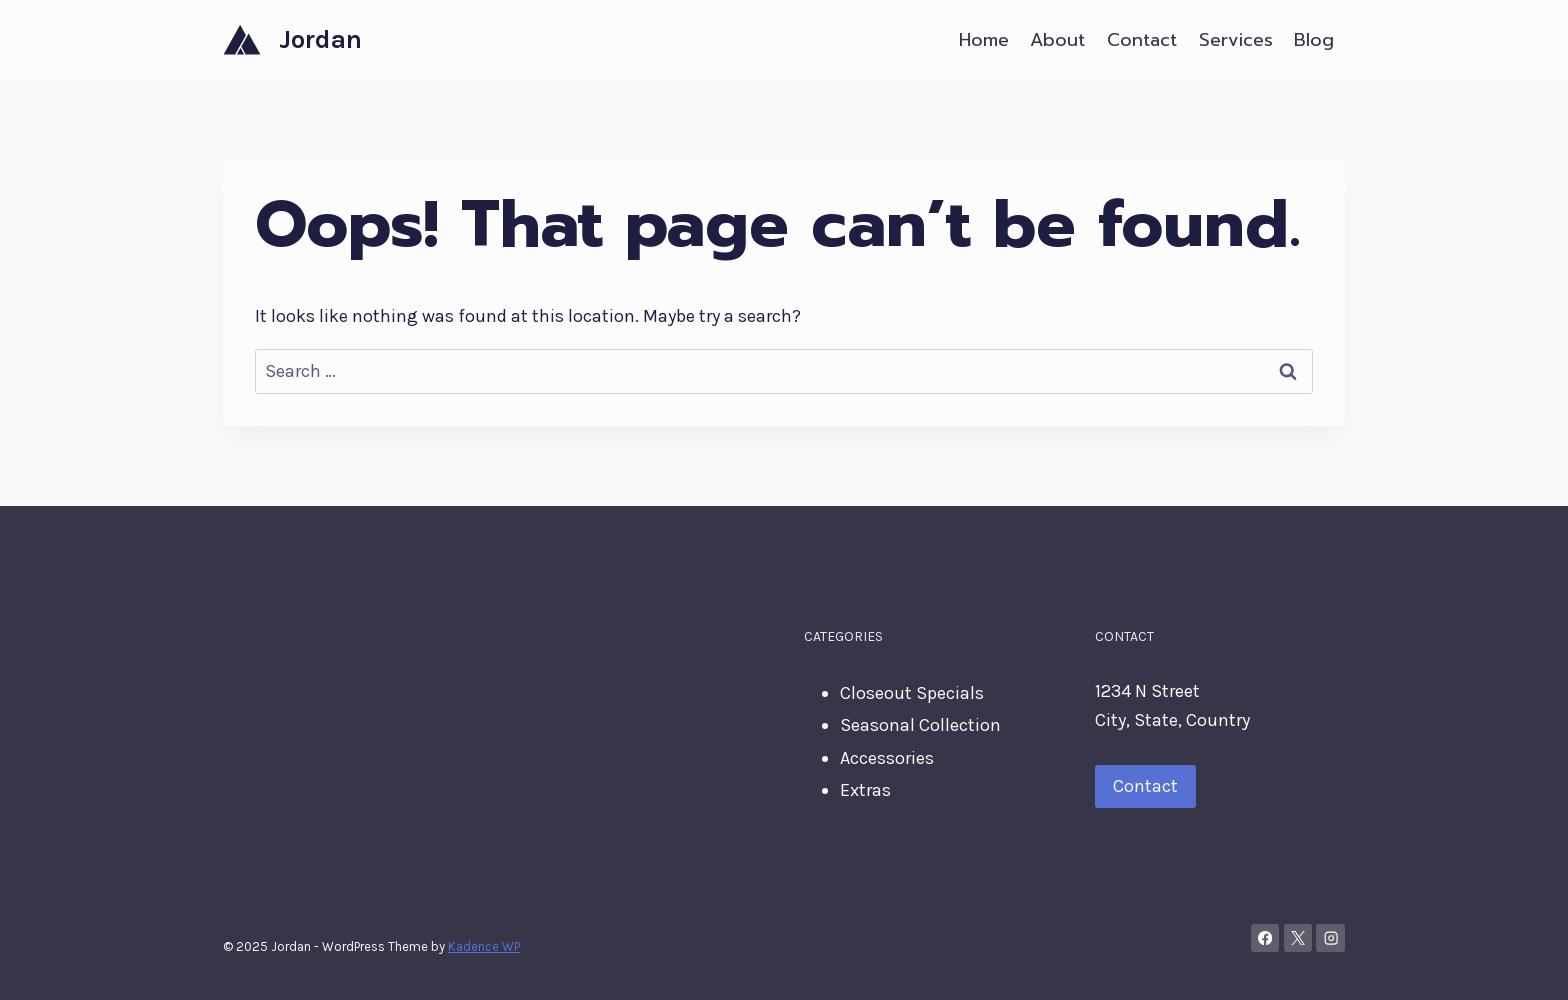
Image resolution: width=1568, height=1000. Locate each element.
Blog (1314, 40)
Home (984, 40)
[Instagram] (1330, 938)
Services (1236, 40)
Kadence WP (484, 946)
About (1057, 40)
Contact (1142, 40)
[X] (1298, 938)
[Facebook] (1265, 938)
